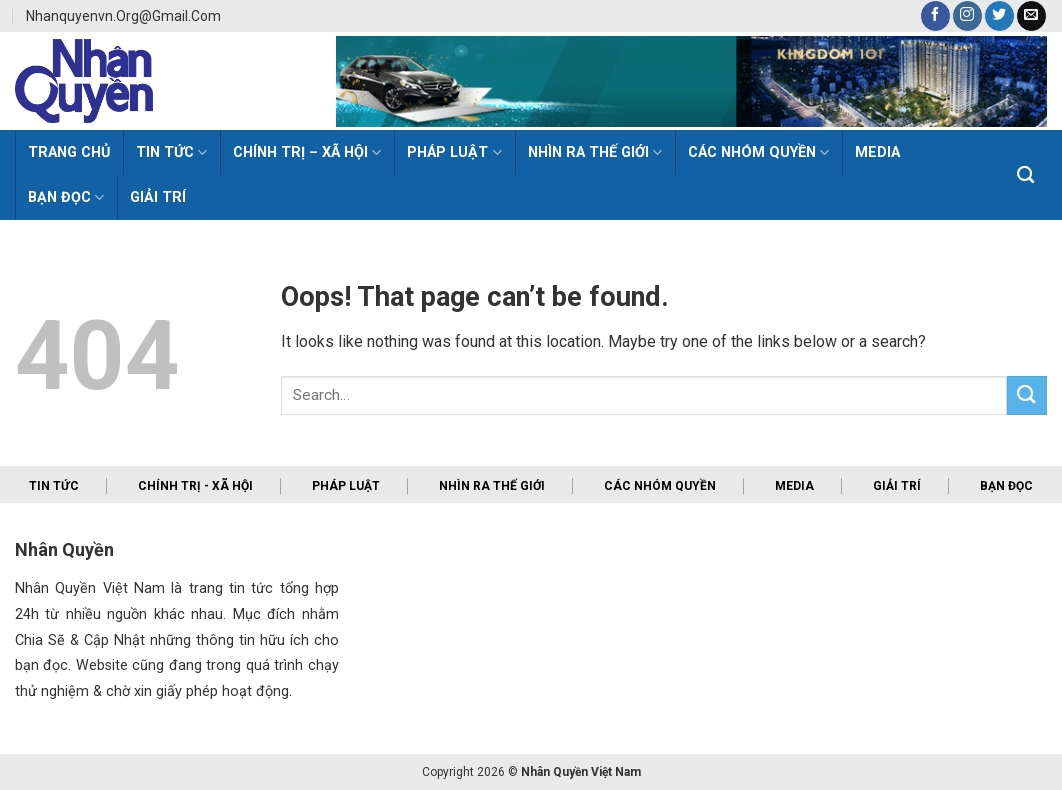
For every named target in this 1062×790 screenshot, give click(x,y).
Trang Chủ (69, 152)
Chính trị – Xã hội (307, 152)
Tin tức (54, 486)
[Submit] (1027, 395)
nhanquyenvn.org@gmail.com (123, 16)
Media (794, 486)
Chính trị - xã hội (195, 486)
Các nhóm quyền (660, 486)
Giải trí (158, 197)
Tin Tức (171, 152)
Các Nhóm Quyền (758, 152)
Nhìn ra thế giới (595, 152)
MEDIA (877, 152)
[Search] (1026, 175)
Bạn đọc (66, 197)
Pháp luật (454, 152)
